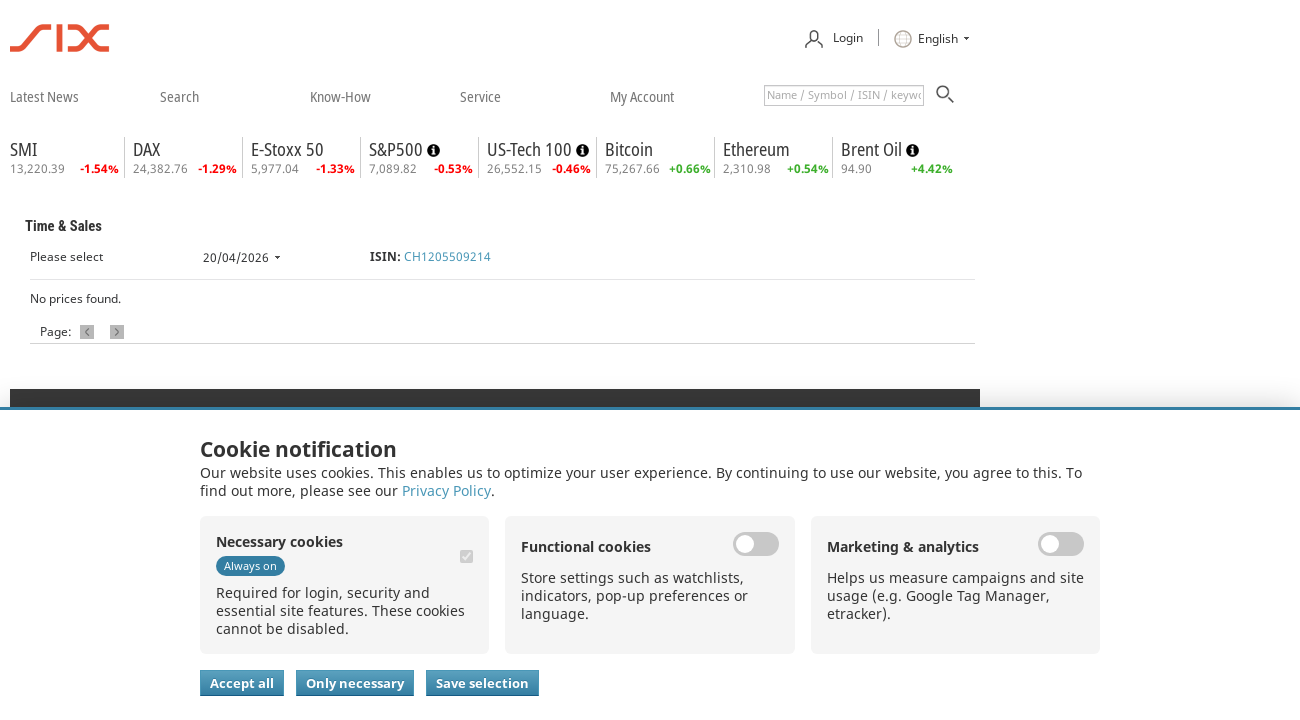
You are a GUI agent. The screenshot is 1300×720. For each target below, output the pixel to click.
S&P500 (398, 149)
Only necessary (355, 683)
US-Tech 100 (531, 149)
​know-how (340, 96)
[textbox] (844, 95)
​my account (642, 96)
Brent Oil (873, 149)
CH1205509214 (447, 256)
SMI (23, 149)
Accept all (242, 683)
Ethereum (756, 149)
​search (179, 96)
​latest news (44, 96)
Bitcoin (629, 149)
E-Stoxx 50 (287, 149)
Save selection (482, 683)
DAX (146, 149)
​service (480, 96)
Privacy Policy (446, 490)
